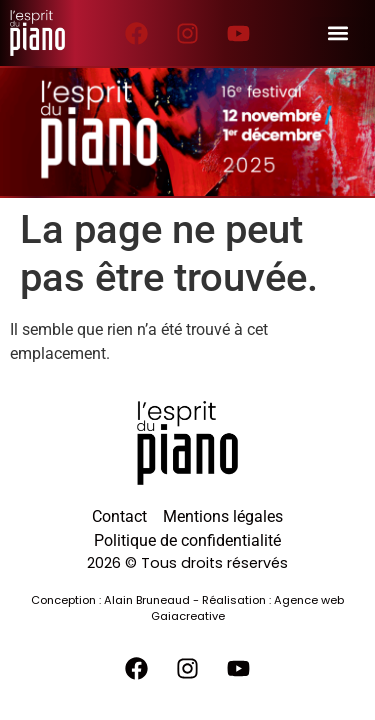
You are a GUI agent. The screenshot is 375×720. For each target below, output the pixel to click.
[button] (337, 33)
